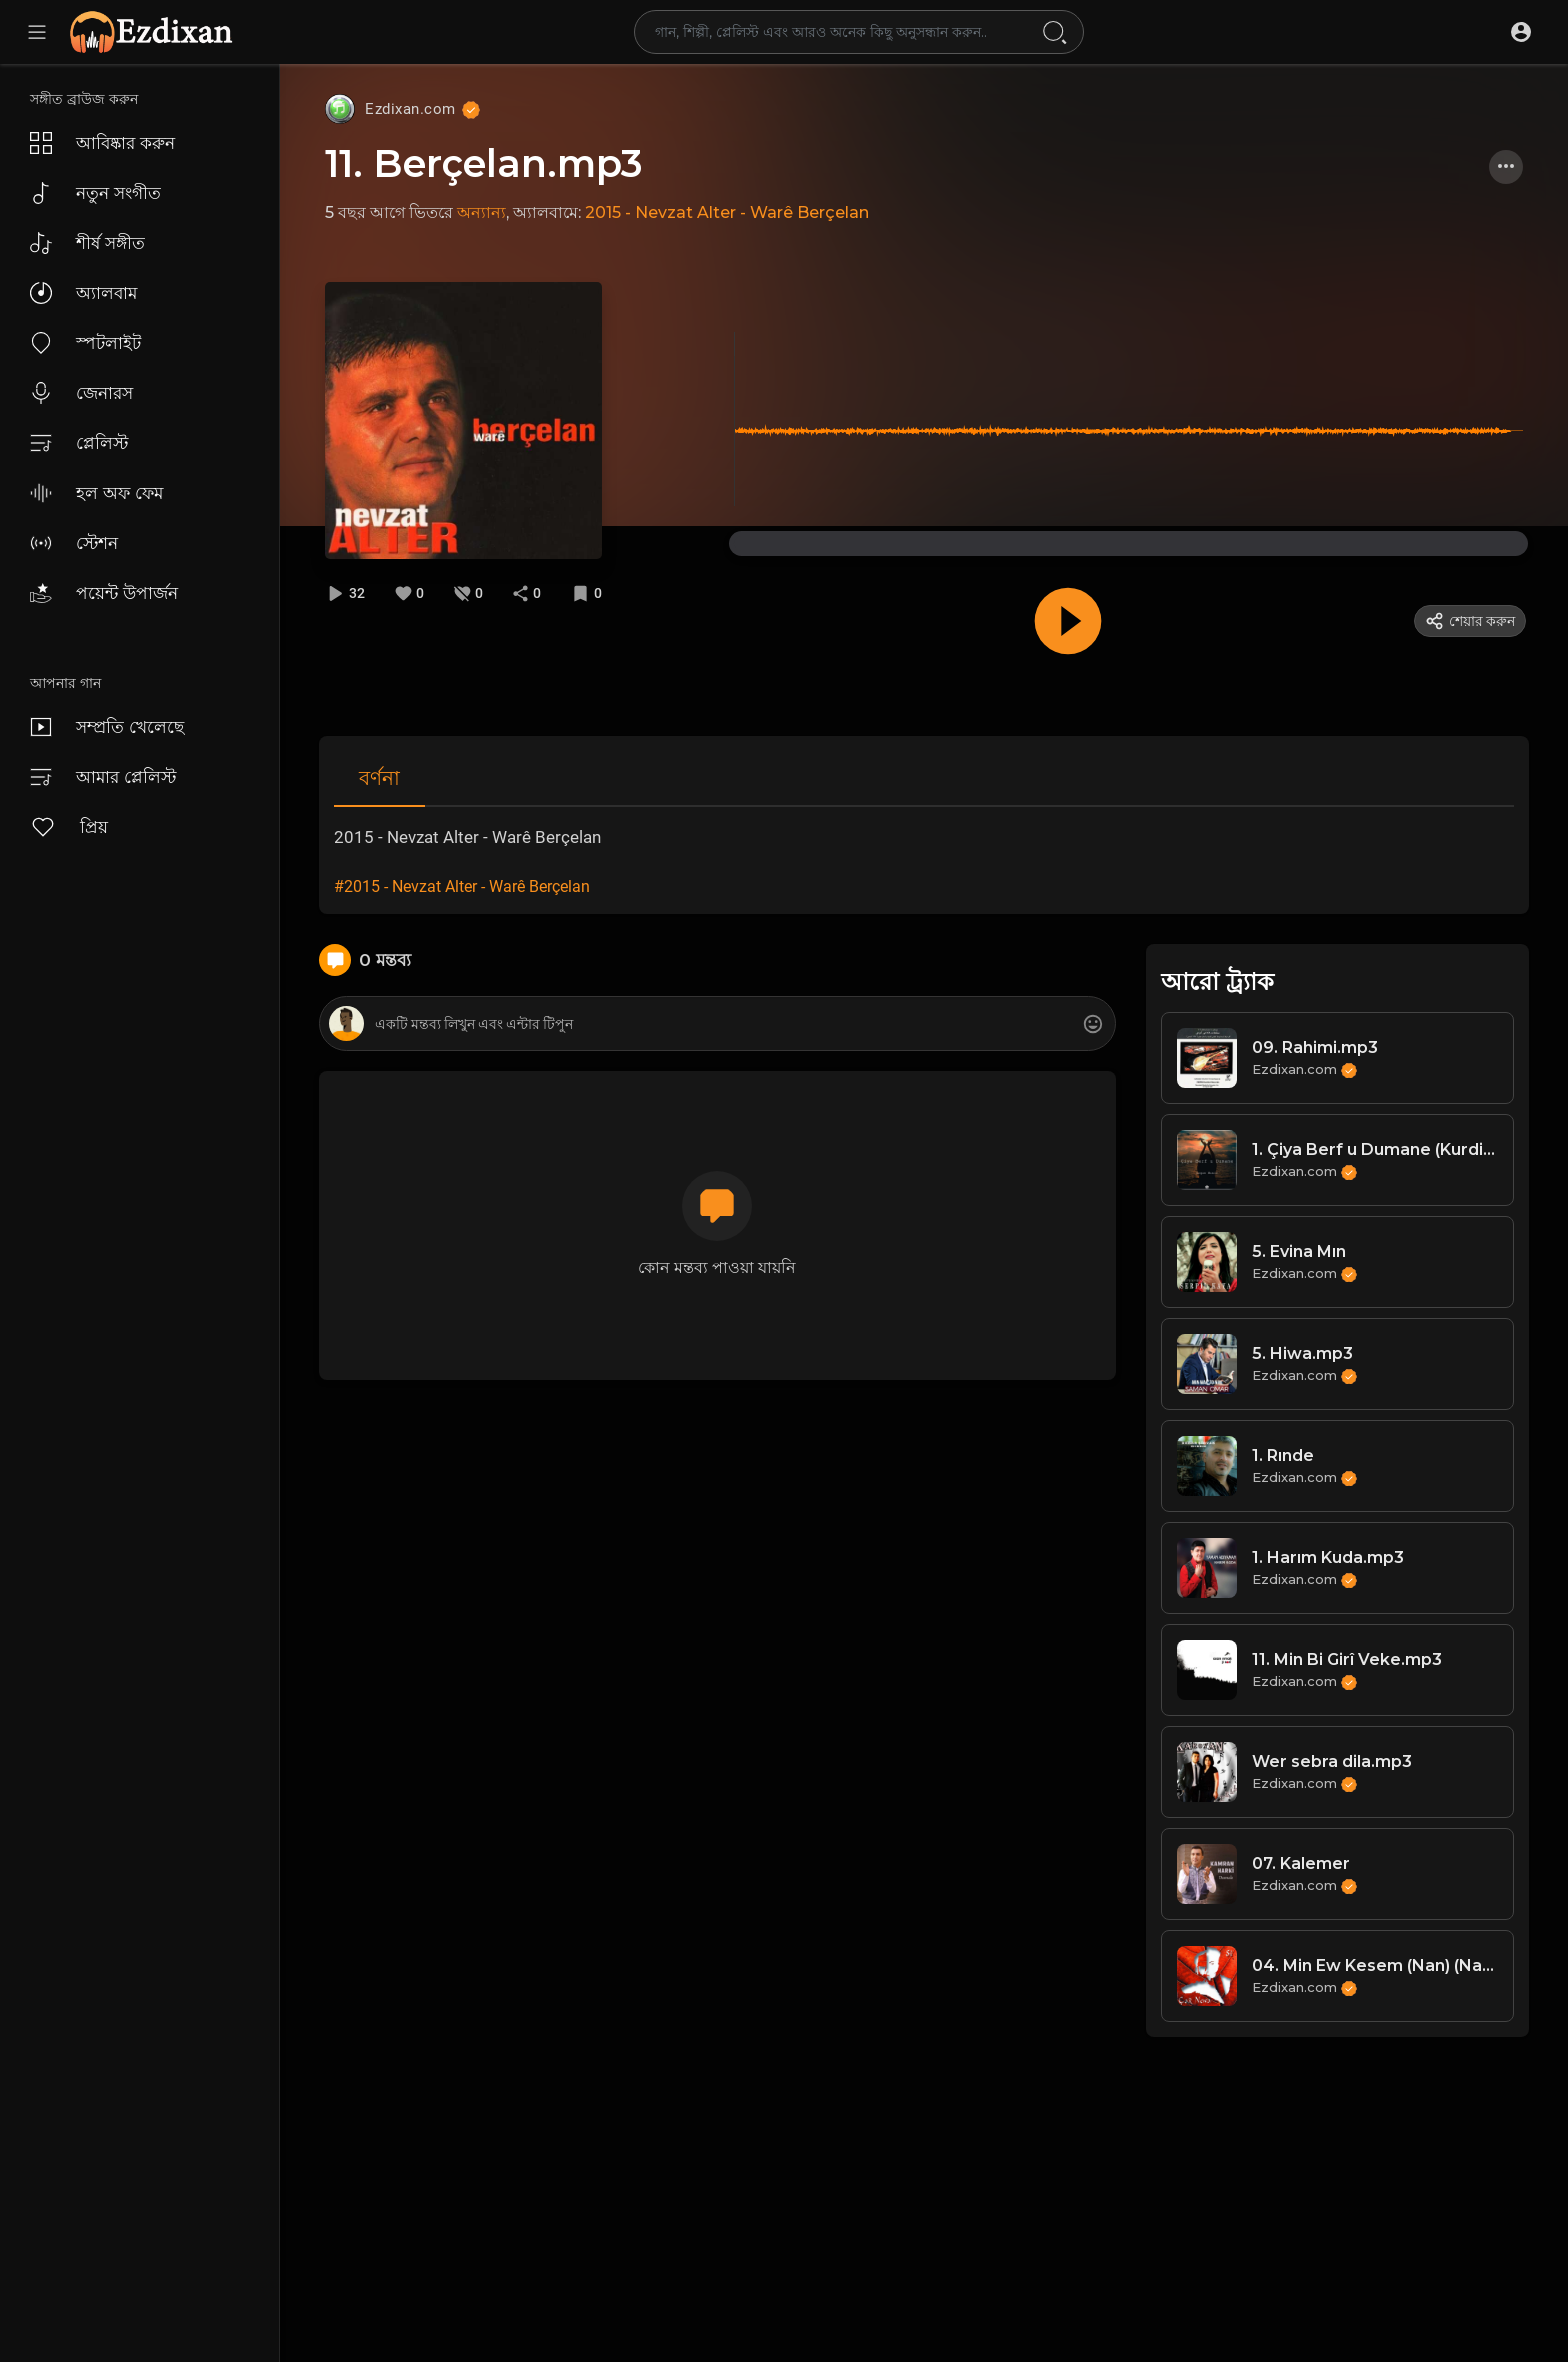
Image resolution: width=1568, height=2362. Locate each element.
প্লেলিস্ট (79, 443)
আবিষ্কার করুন (102, 143)
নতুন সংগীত (95, 193)
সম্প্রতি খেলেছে (107, 727)
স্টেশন (74, 543)
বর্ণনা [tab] (379, 778)
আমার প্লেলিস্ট (103, 777)
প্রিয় (69, 827)
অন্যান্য (481, 212)
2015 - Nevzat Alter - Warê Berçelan (727, 212)
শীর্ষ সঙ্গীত (87, 243)
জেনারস (81, 393)
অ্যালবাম (83, 293)
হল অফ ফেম (96, 493)
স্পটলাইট (85, 343)
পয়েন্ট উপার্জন (104, 593)
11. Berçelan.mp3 (484, 163)
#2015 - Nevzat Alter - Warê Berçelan (462, 886)
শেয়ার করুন (1470, 621)
